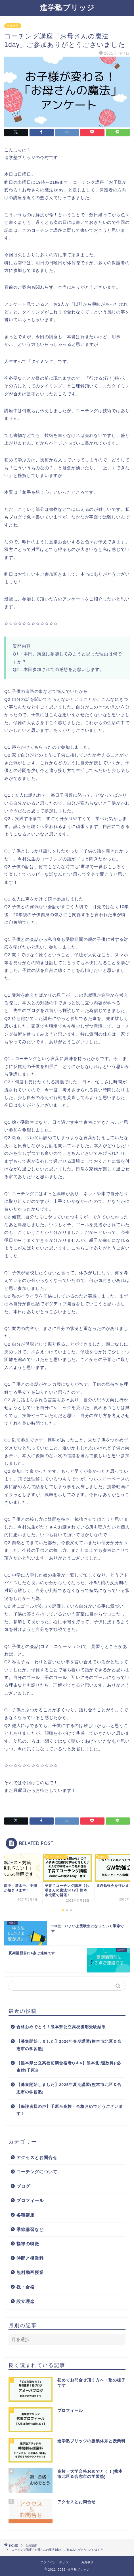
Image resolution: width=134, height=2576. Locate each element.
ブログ (23, 2186)
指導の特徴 (27, 2243)
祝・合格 (25, 2286)
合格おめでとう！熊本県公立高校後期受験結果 (61, 2027)
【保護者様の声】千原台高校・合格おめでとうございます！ (69, 2110)
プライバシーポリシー (56, 2562)
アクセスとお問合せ (36, 2157)
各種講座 (12, 25)
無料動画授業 (30, 2272)
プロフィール (30, 2200)
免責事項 (87, 2562)
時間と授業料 (30, 2258)
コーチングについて (36, 2171)
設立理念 (25, 2301)
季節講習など (30, 2229)
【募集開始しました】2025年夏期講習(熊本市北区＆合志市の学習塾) (69, 2088)
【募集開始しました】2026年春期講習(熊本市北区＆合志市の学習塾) (69, 2045)
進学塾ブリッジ (67, 7)
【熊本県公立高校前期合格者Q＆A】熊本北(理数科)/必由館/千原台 (68, 2067)
